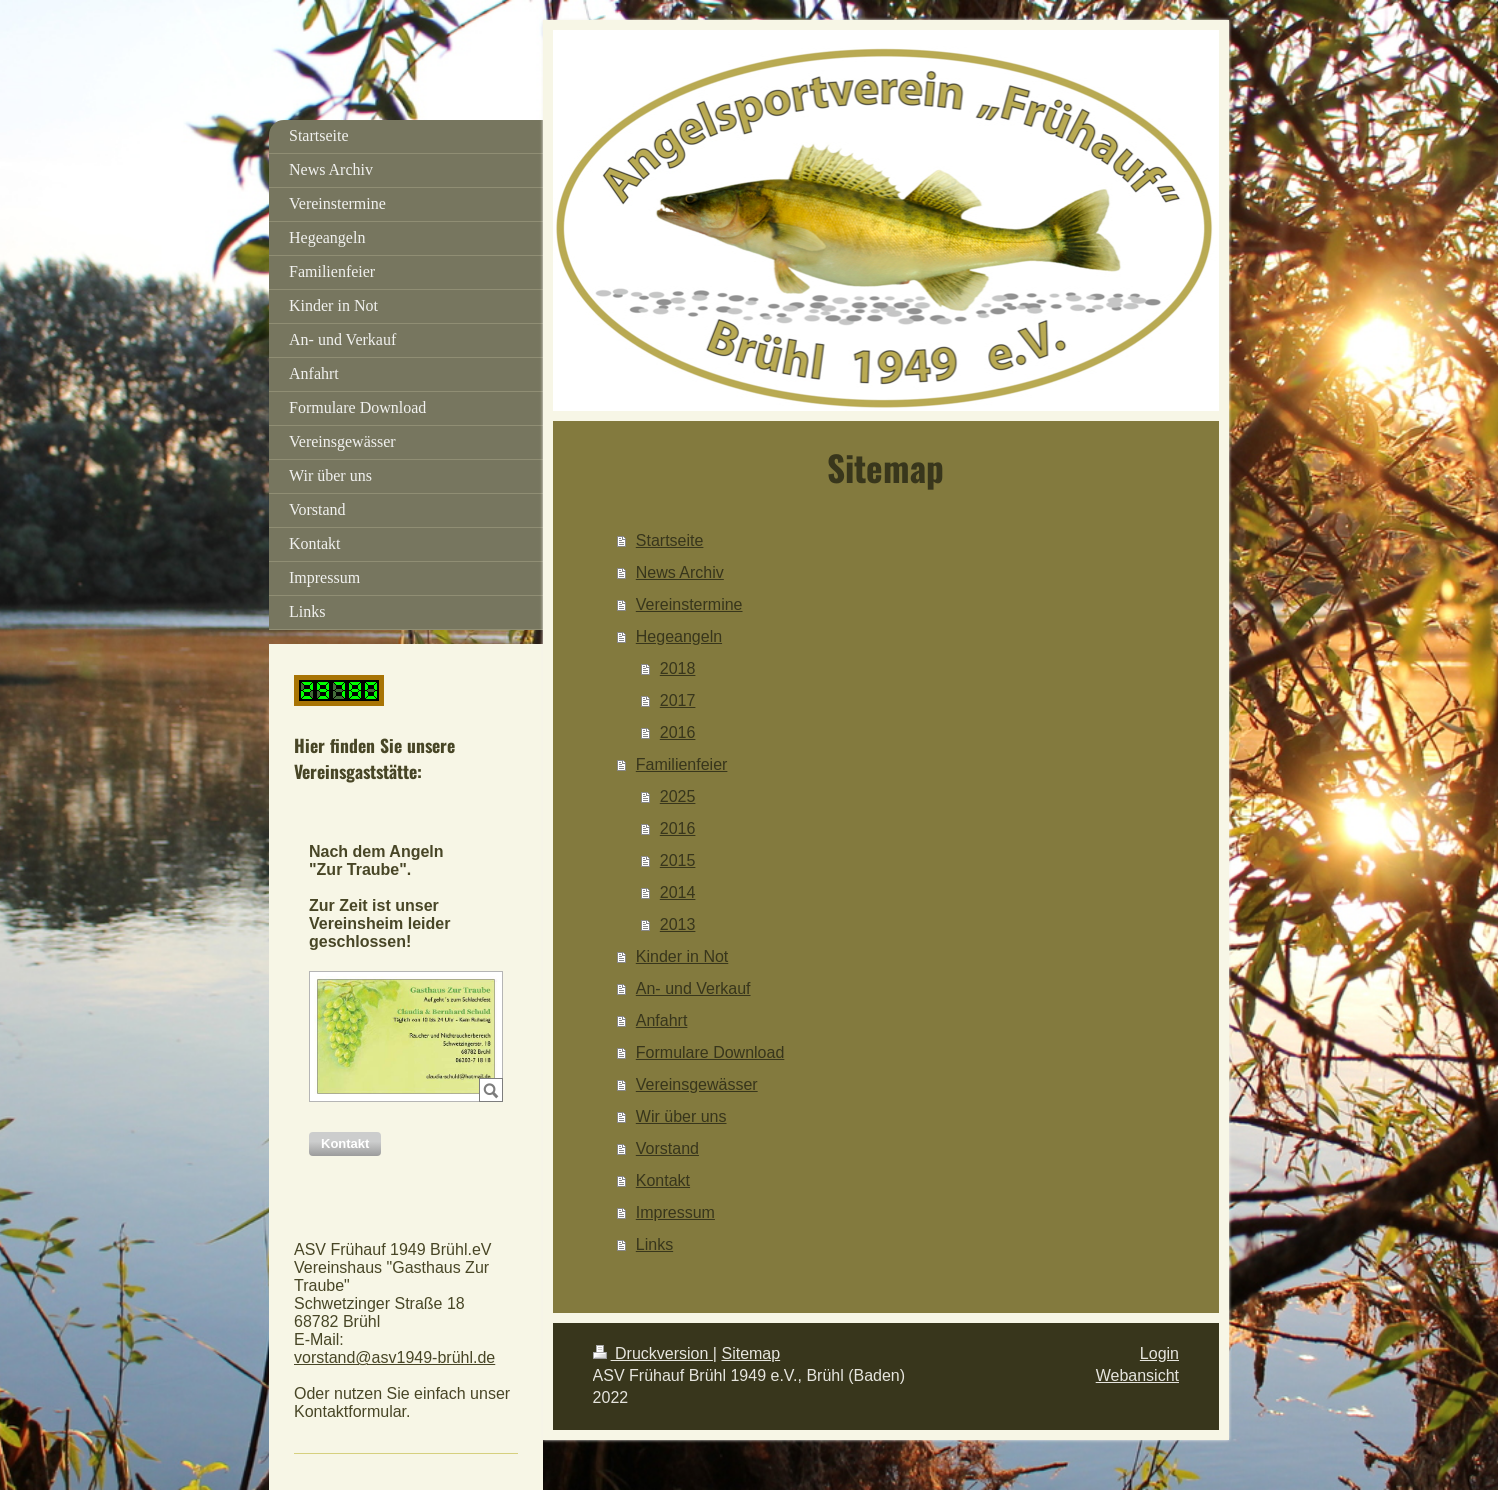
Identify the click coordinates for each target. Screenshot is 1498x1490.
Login (1159, 1353)
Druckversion (653, 1353)
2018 (678, 668)
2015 (678, 860)
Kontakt (663, 1180)
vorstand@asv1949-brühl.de (394, 1357)
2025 (678, 796)
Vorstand (667, 1148)
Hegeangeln (679, 636)
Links (654, 1244)
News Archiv (680, 572)
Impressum (675, 1212)
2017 (678, 700)
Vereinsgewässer (697, 1084)
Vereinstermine (689, 604)
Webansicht (1137, 1375)
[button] (345, 1144)
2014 (678, 892)
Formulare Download (710, 1052)
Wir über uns (681, 1116)
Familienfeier (682, 764)
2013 (678, 924)
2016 (678, 732)
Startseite (670, 540)
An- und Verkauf (693, 988)
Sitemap (750, 1353)
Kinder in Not (682, 956)
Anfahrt (662, 1020)
